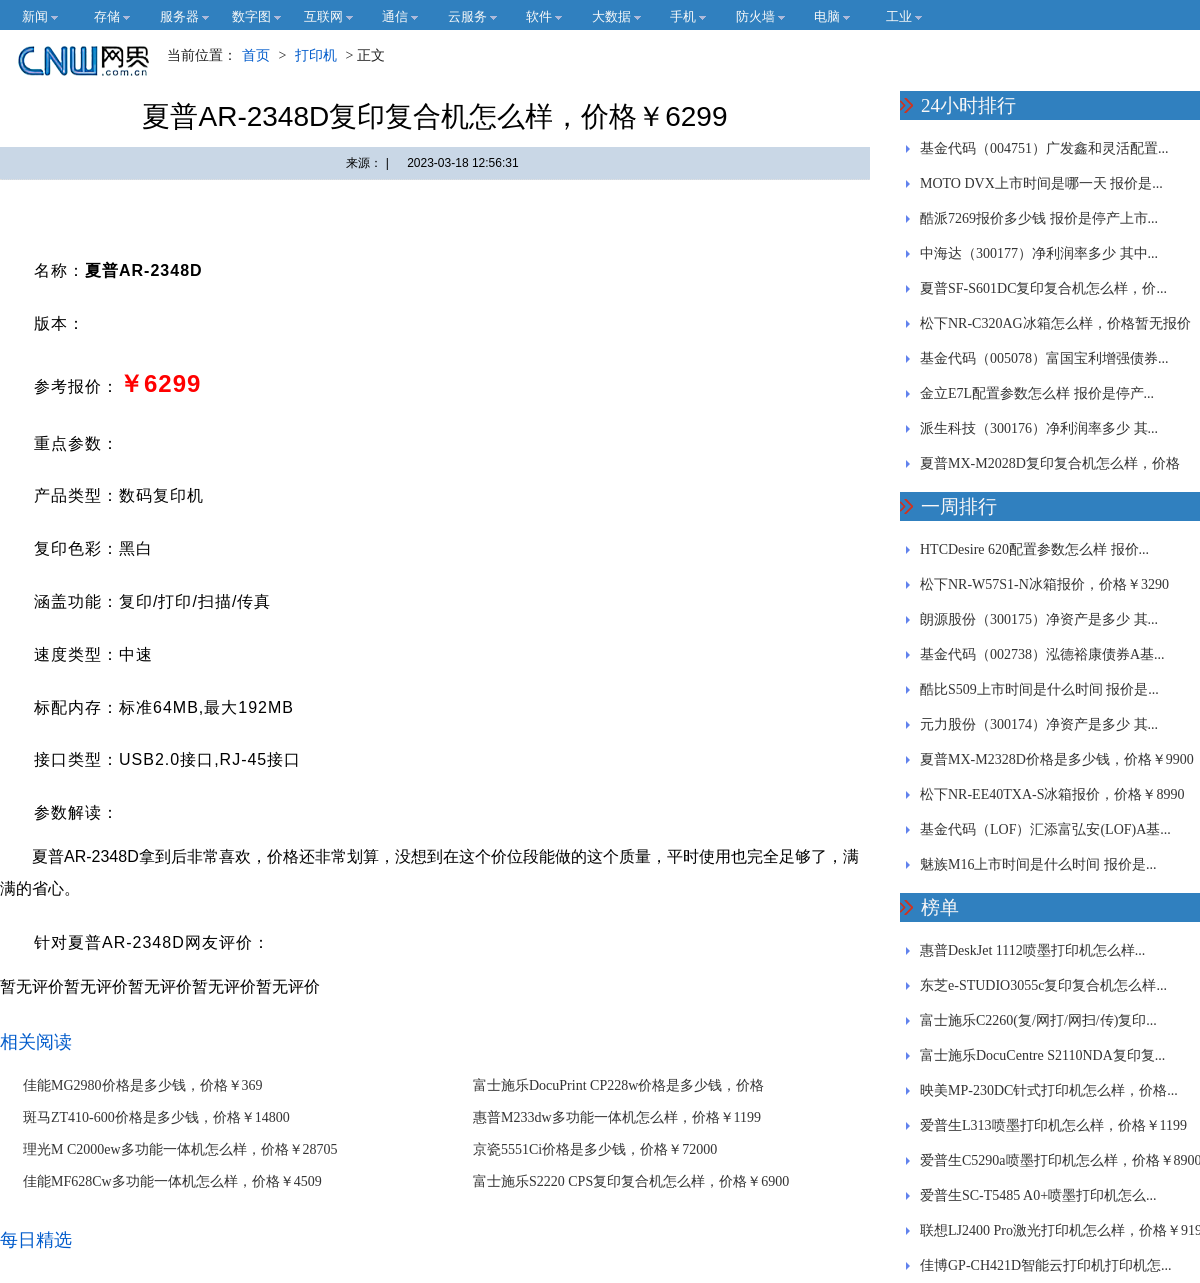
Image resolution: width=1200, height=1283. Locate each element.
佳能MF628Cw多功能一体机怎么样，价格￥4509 (172, 1181)
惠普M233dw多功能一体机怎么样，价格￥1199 (617, 1117)
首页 (256, 55)
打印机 (316, 55)
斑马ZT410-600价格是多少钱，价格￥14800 (156, 1117)
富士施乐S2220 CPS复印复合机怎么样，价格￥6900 (631, 1181)
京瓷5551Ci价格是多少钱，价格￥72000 (595, 1149)
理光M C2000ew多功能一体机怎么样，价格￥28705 (180, 1149)
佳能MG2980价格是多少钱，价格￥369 (143, 1085)
